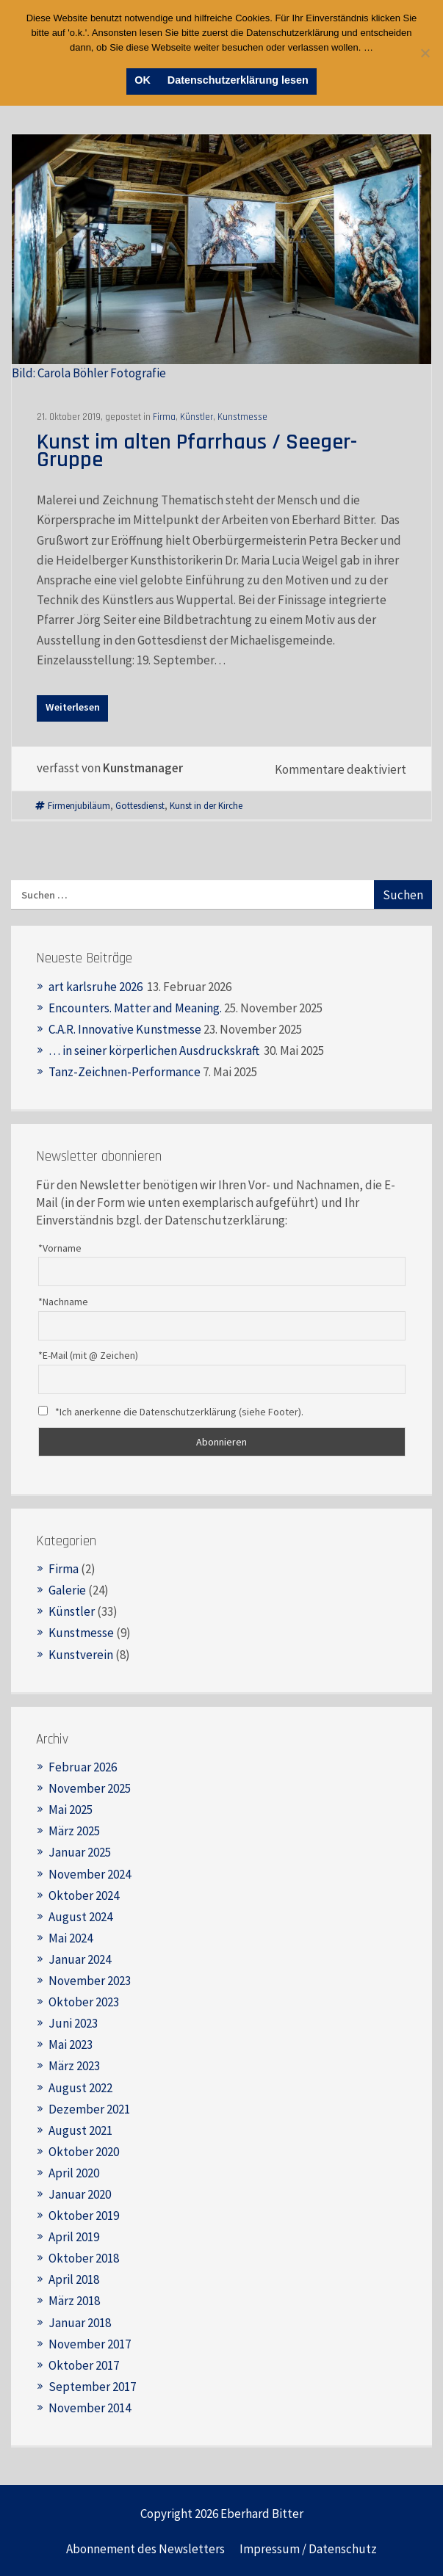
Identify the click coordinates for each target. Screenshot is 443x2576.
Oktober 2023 (83, 2002)
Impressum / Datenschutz (308, 2549)
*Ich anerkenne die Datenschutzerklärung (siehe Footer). (170, 1411)
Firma (164, 417)
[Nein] (424, 53)
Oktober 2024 (83, 1895)
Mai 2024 (70, 1938)
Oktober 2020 (83, 2152)
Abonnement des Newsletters (145, 2549)
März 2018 (74, 2301)
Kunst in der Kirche (206, 805)
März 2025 (74, 1831)
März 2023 (74, 2066)
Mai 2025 (70, 1810)
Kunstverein (80, 1655)
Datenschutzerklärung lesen (238, 80)
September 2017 (92, 2387)
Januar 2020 (79, 2194)
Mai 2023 (70, 2044)
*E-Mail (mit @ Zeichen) (88, 1355)
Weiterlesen (73, 707)
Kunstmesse (242, 417)
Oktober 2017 (83, 2365)
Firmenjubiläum (79, 805)
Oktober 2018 (83, 2258)
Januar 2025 (79, 1852)
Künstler (196, 417)
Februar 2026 (82, 1767)
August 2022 (80, 2088)
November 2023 (89, 1981)
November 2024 (89, 1874)
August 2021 (80, 2130)
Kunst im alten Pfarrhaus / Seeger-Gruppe (197, 451)
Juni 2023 (73, 2023)
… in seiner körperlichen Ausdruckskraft (155, 1050)
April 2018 (73, 2279)
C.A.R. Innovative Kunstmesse (124, 1029)
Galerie (67, 1590)
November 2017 (89, 2344)
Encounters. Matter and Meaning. (135, 1008)
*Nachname (63, 1301)
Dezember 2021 (89, 2109)
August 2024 (80, 1917)
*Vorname (60, 1248)
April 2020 (73, 2173)
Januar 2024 (79, 1959)
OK (142, 80)
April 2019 (73, 2237)
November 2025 (89, 1788)
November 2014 (89, 2408)
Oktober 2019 (83, 2215)
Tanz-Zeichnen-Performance (124, 1072)
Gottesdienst (140, 805)
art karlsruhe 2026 (96, 987)
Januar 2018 (79, 2323)
